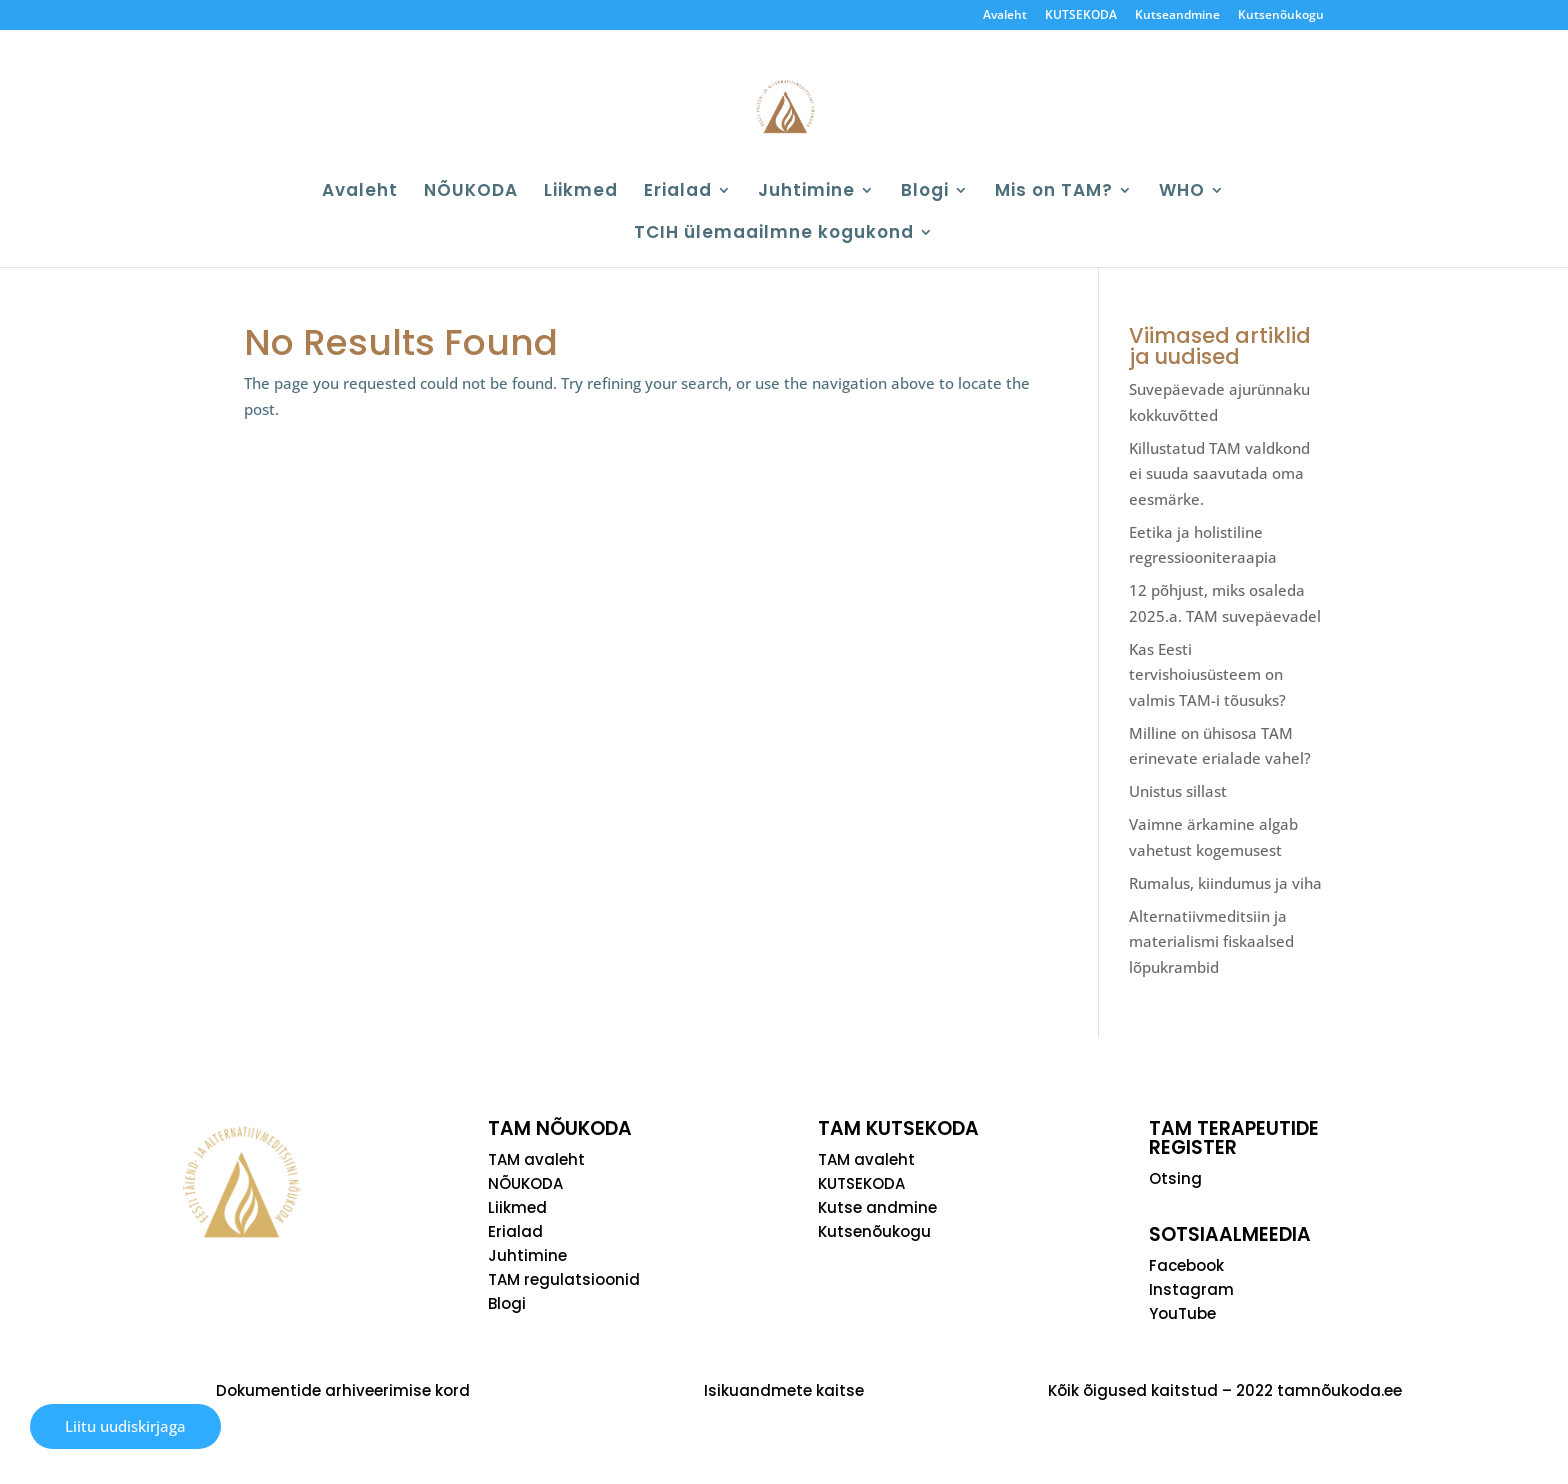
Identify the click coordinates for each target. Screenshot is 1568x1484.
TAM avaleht (536, 1159)
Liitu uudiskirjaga (125, 1426)
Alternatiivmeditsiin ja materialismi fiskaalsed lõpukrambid (1211, 941)
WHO (1182, 192)
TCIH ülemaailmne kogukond (774, 234)
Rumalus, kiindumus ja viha (1225, 883)
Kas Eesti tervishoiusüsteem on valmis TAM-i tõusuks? (1207, 674)
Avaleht (1005, 16)
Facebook (1186, 1265)
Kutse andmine (877, 1207)
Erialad (678, 192)
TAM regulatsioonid (564, 1279)
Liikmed (581, 192)
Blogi (925, 192)
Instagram (1191, 1289)
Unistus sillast (1178, 791)
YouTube (1182, 1313)
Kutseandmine (1177, 16)
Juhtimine (806, 192)
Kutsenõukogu (1281, 16)
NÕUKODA (471, 192)
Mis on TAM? (1054, 192)
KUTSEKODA (1081, 16)
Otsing (1175, 1178)
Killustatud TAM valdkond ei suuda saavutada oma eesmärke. (1219, 473)
